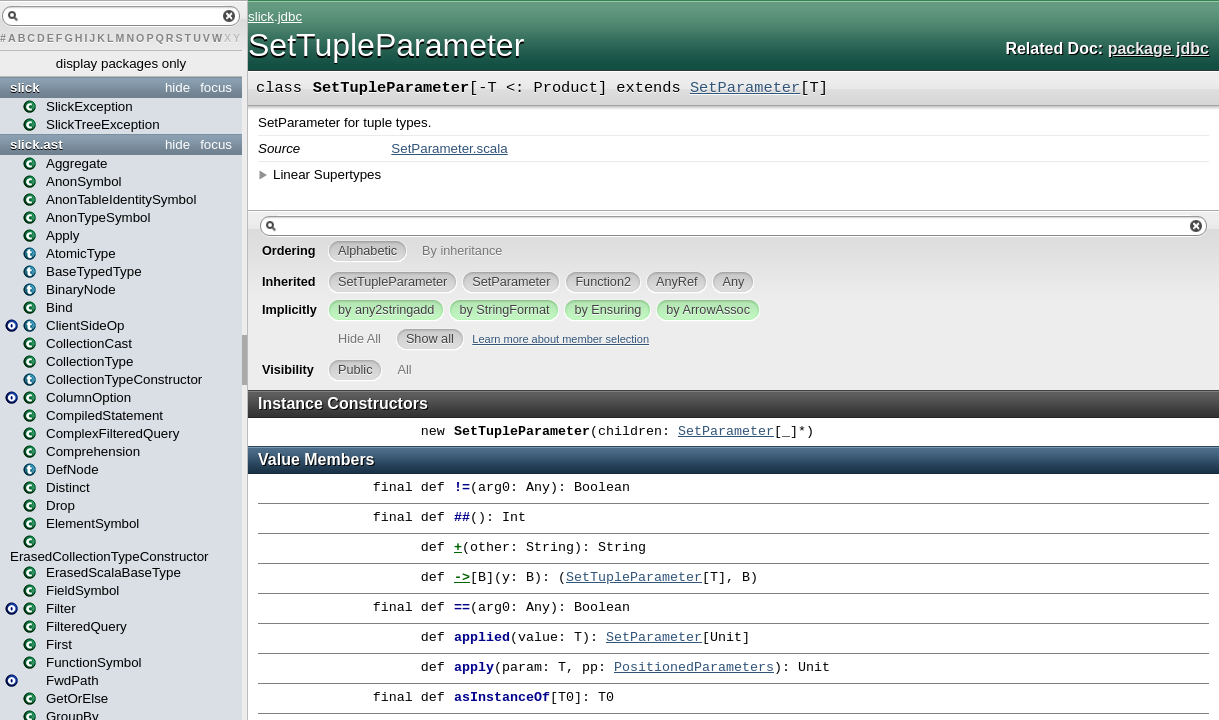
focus (216, 87)
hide (177, 87)
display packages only (121, 63)
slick (25, 87)
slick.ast (36, 144)
